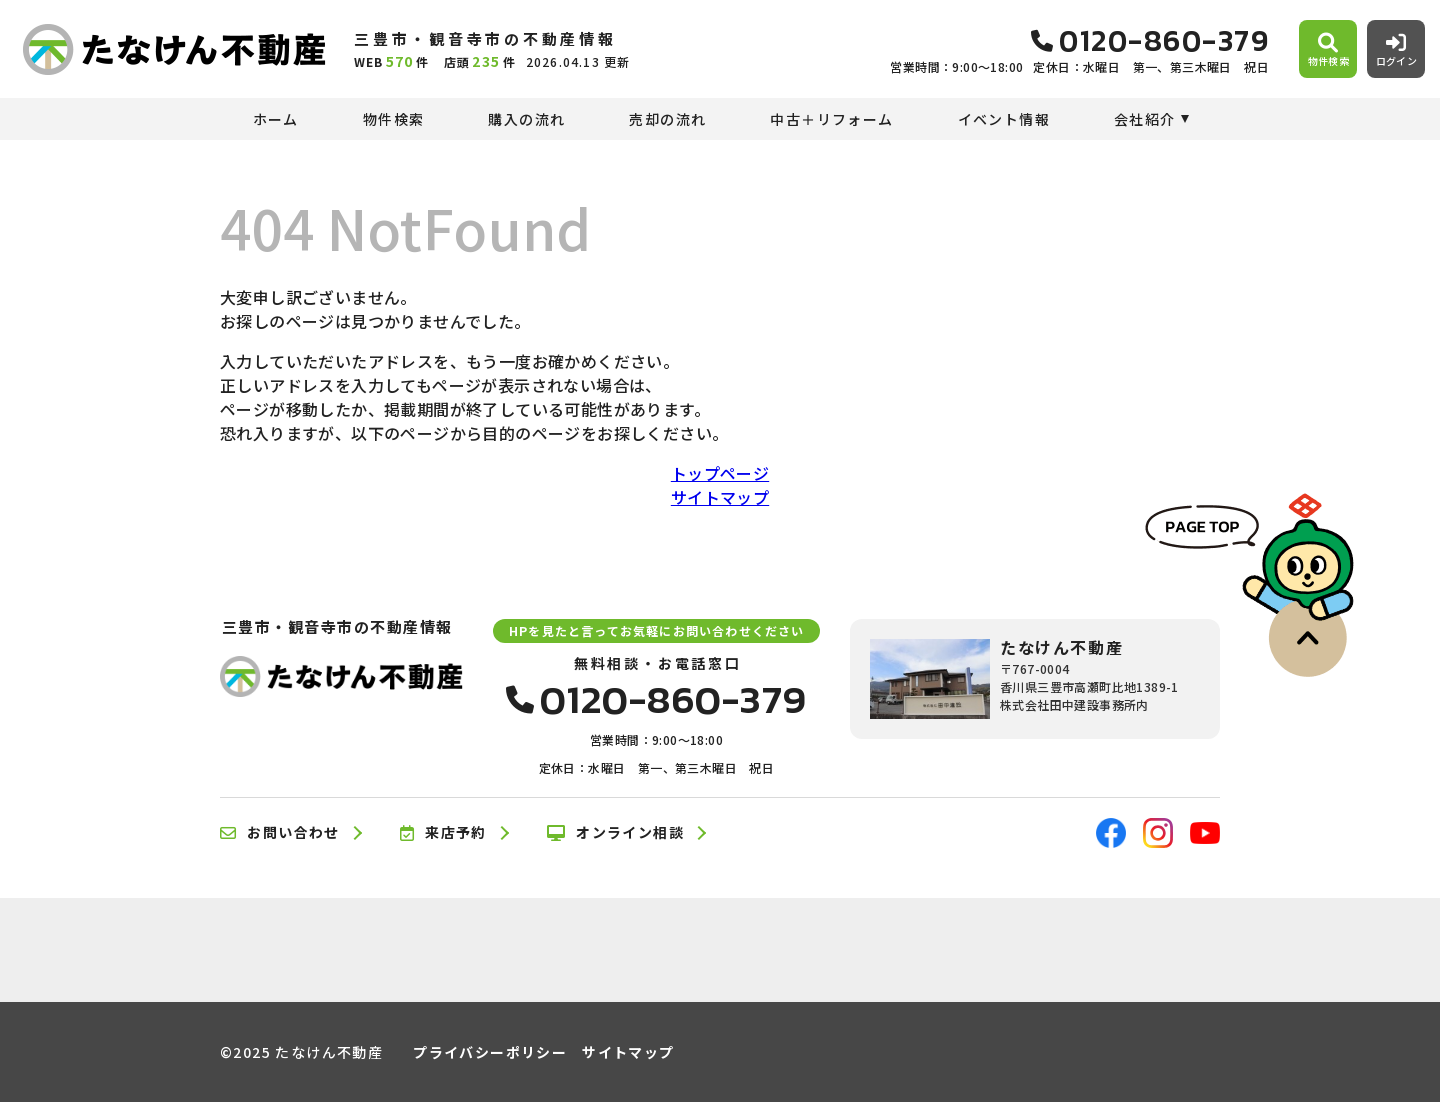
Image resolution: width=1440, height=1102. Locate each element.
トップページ (720, 473)
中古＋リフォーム (831, 119)
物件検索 (394, 119)
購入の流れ (526, 119)
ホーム (276, 119)
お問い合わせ (280, 833)
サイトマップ (720, 497)
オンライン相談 (615, 833)
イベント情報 (1004, 119)
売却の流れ (667, 119)
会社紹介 (1145, 119)
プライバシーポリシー (490, 1052)
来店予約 (443, 833)
